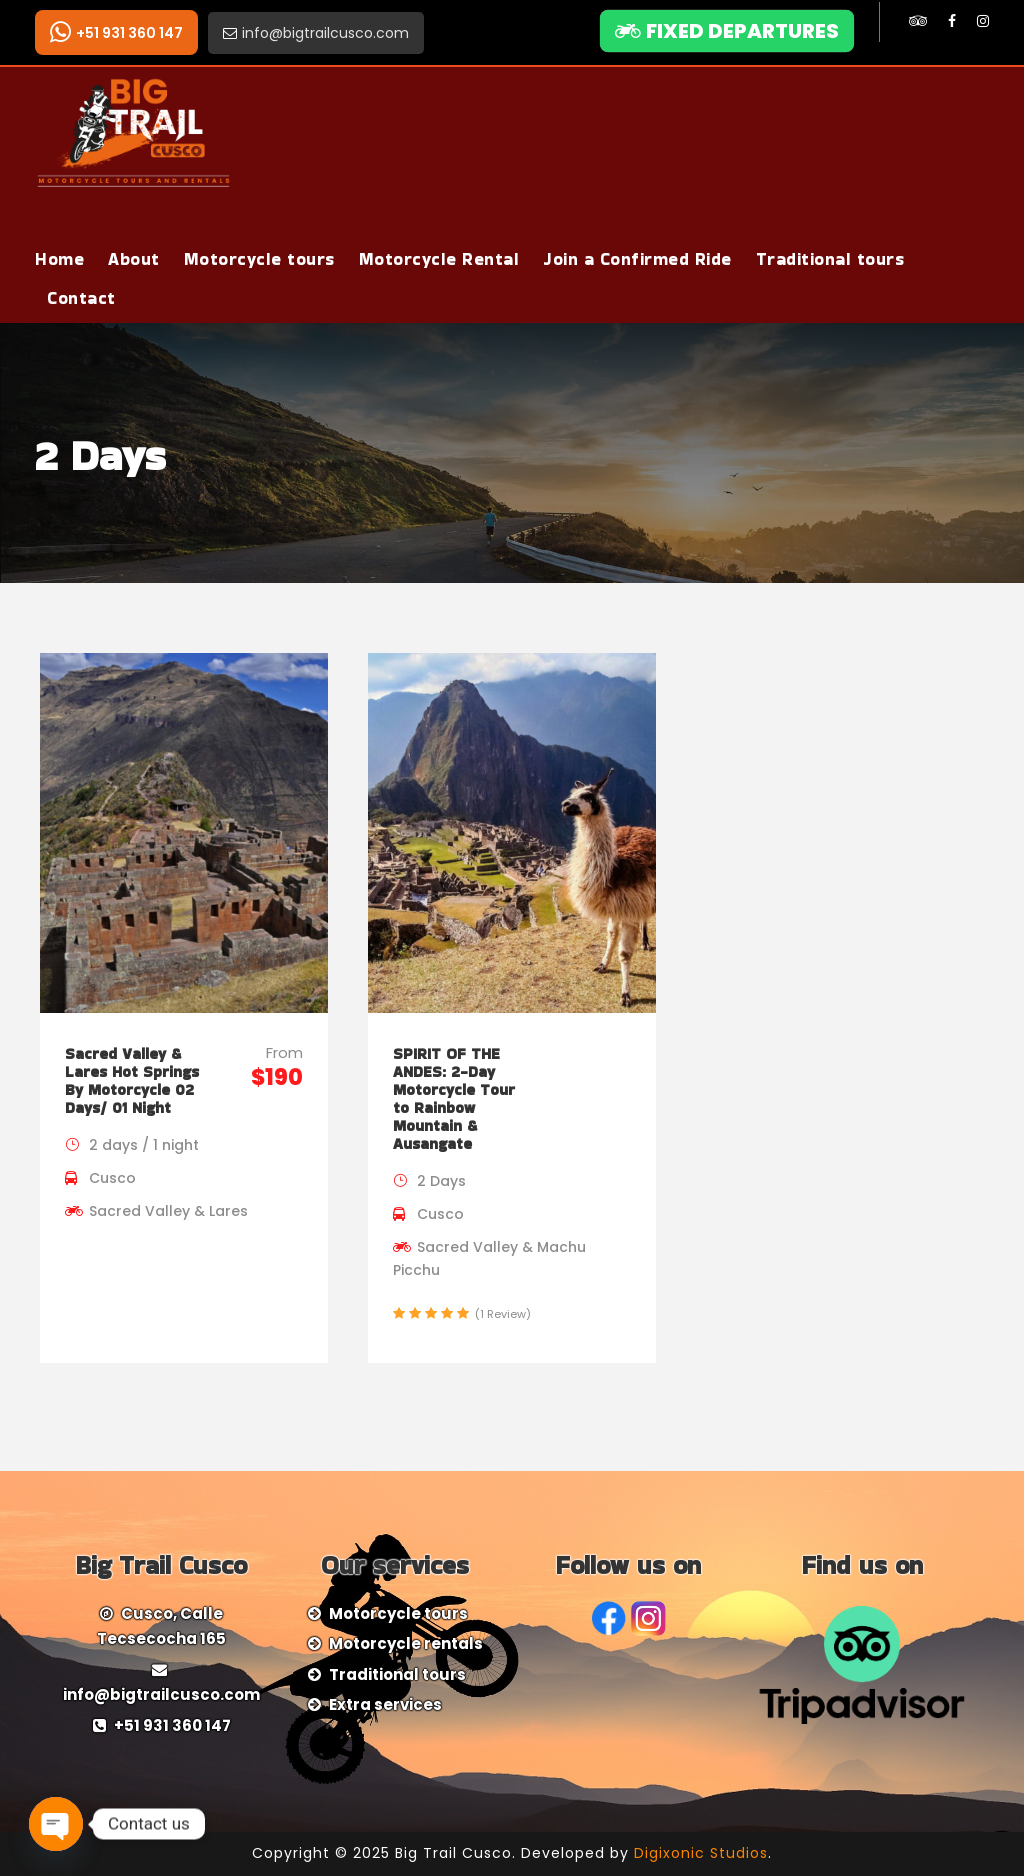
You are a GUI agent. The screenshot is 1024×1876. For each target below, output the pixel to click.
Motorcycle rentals (406, 1643)
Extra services (385, 1704)
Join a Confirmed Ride (637, 259)
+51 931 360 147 (116, 32)
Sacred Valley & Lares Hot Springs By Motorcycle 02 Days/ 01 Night (132, 1080)
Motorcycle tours (259, 259)
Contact (81, 298)
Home (59, 259)
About (134, 259)
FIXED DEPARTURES (727, 31)
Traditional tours (830, 259)
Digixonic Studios (701, 1853)
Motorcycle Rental (439, 259)
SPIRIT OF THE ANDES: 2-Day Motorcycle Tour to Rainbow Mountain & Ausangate (454, 1098)
